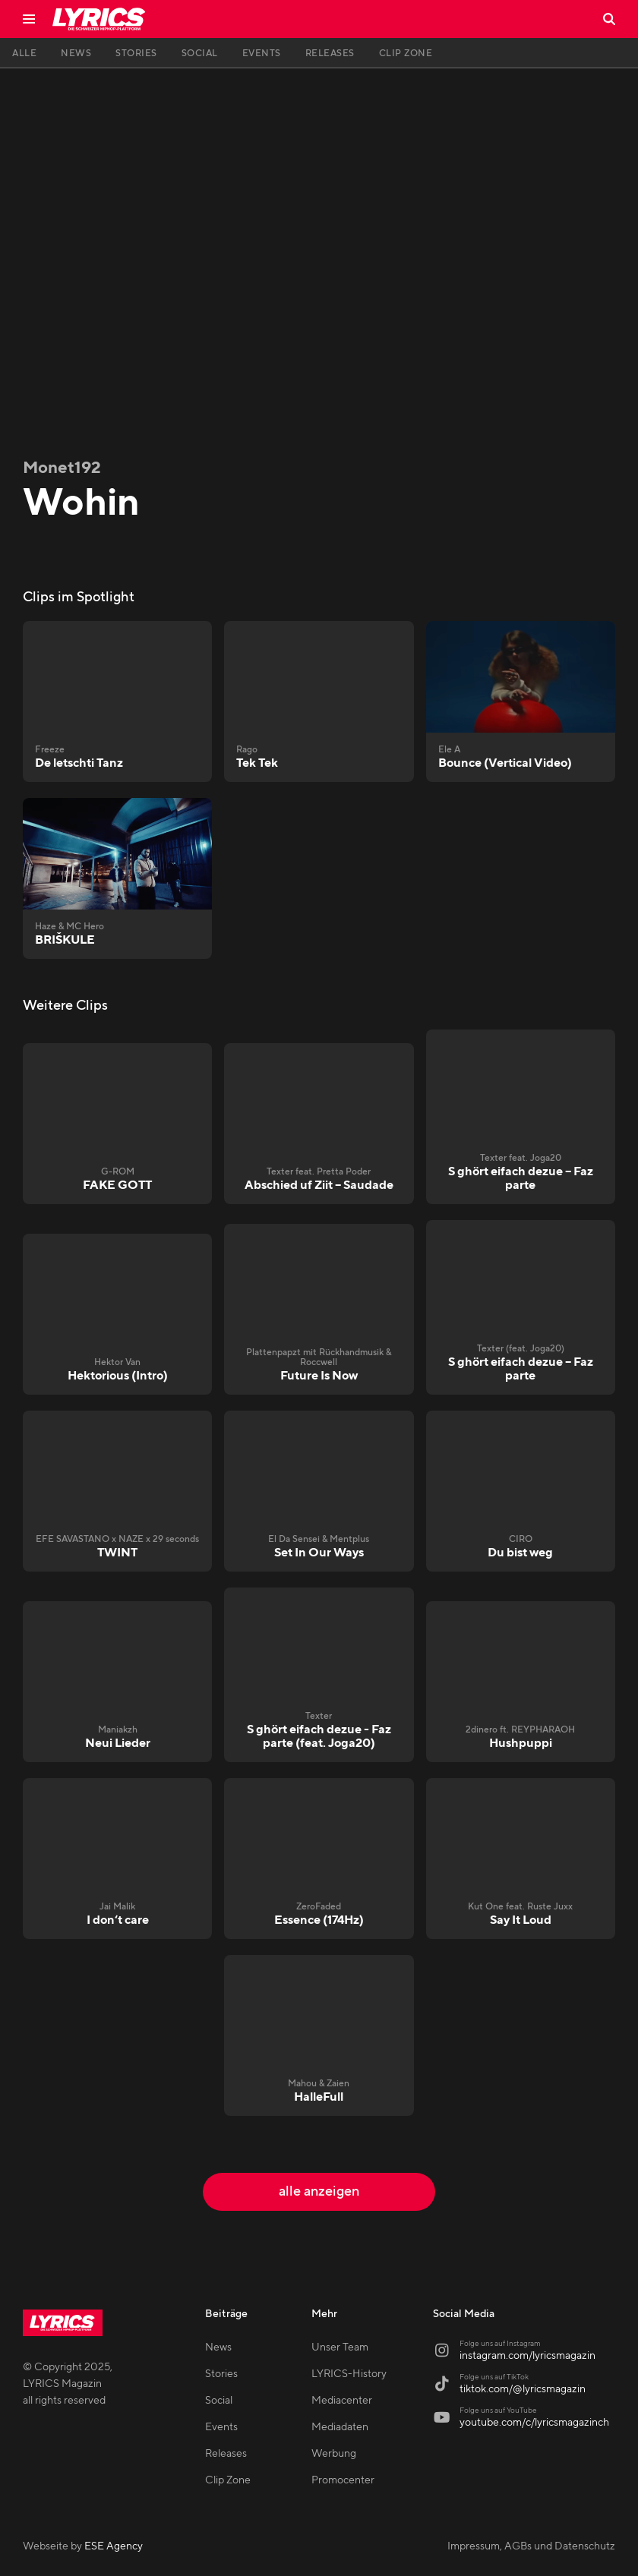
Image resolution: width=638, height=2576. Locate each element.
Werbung (333, 2454)
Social (218, 2400)
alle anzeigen (319, 2191)
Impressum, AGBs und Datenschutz (531, 2546)
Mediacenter (341, 2400)
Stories (221, 2374)
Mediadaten (339, 2427)
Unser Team (339, 2347)
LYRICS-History (349, 2374)
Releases (226, 2454)
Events (221, 2427)
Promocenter (342, 2480)
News (218, 2347)
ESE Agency (113, 2546)
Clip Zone (228, 2480)
